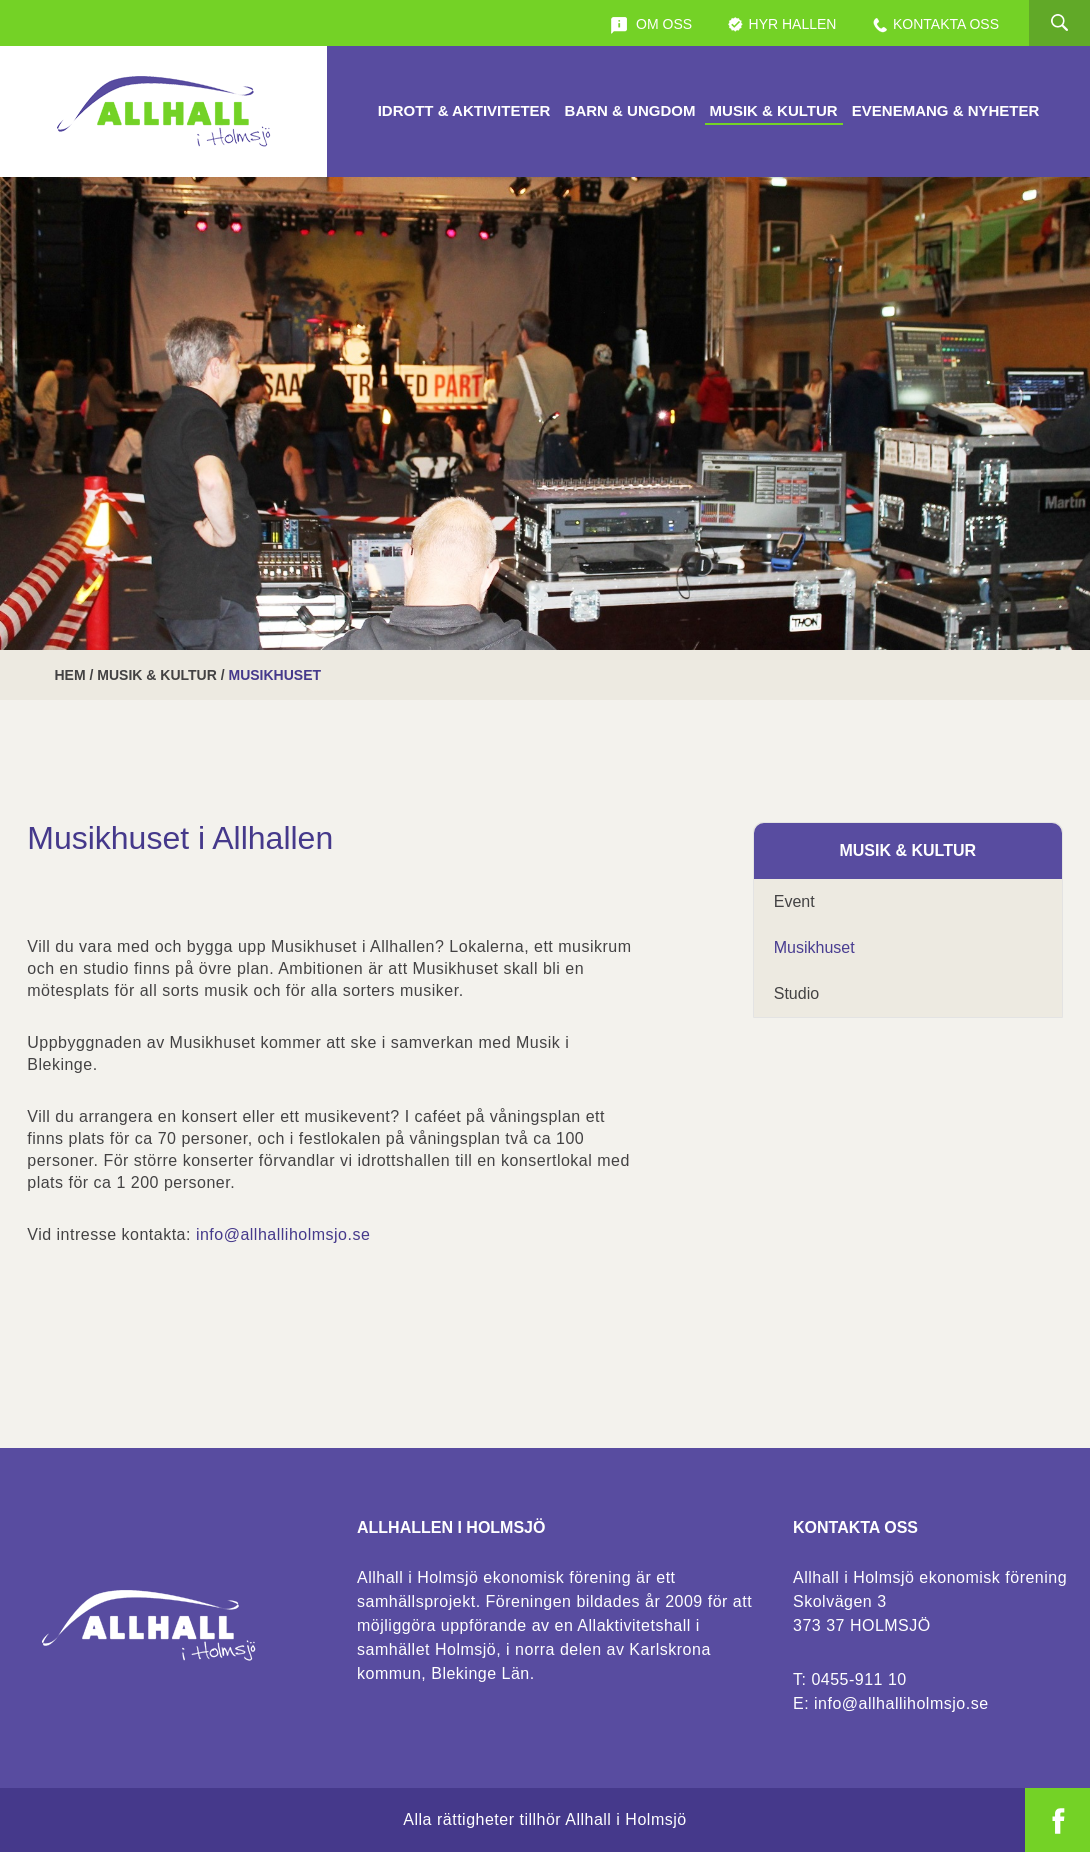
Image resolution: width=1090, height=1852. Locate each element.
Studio (796, 993)
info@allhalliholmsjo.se (283, 1234)
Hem (70, 675)
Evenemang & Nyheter (946, 110)
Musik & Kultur (774, 110)
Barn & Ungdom (630, 110)
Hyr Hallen (782, 25)
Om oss (651, 25)
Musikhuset (814, 947)
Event (794, 901)
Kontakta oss (935, 25)
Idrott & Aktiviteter (464, 110)
